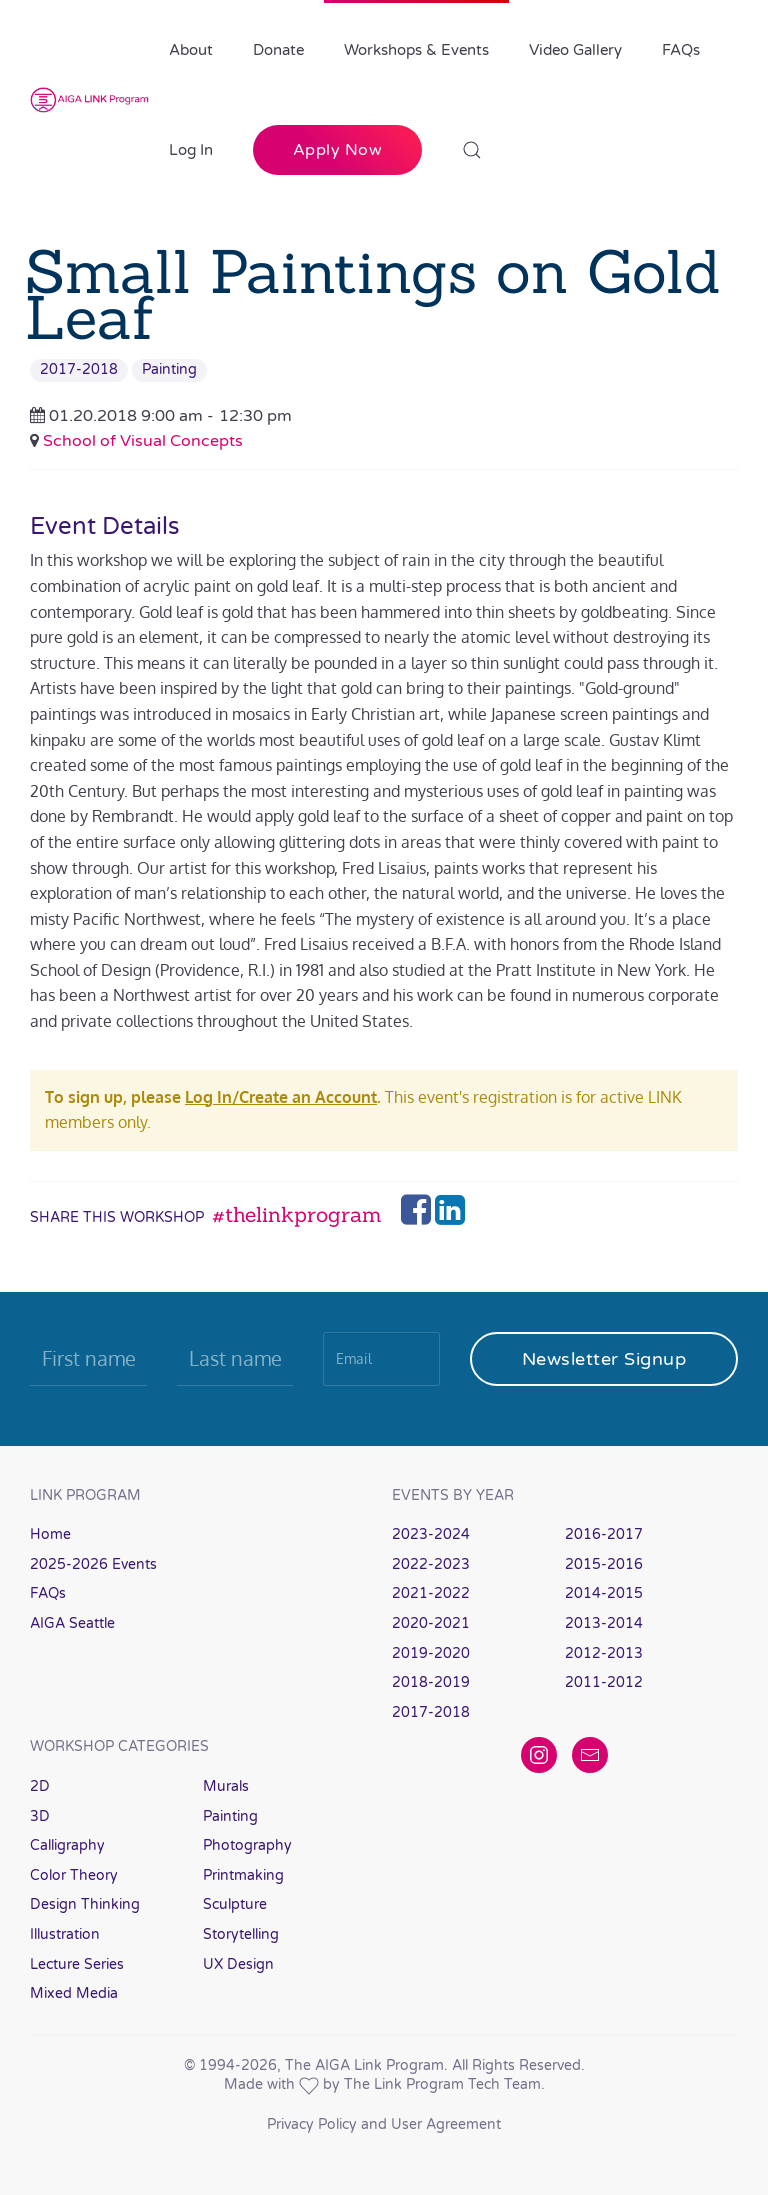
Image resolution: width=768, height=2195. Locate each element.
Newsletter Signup (604, 1359)
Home (50, 1534)
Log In (191, 150)
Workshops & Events (416, 50)
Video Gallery (575, 50)
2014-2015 (604, 1593)
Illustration (65, 1934)
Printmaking (243, 1875)
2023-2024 (431, 1534)
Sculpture (235, 1904)
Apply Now (338, 150)
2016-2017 (604, 1534)
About (191, 50)
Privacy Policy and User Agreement (384, 2124)
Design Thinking (85, 1904)
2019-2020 (431, 1653)
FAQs (681, 50)
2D (40, 1786)
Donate (278, 50)
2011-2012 (604, 1682)
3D (40, 1816)
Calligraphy (67, 1845)
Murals (226, 1786)
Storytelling (241, 1934)
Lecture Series (77, 1964)
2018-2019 (431, 1682)
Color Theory (74, 1875)
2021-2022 (431, 1593)
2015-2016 (604, 1564)
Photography (247, 1845)
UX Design (238, 1964)
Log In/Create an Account (281, 1097)
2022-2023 (431, 1564)
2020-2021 (431, 1623)
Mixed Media (74, 1993)
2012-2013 (604, 1653)
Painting (169, 369)
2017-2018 (79, 369)
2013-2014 (604, 1623)
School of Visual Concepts (143, 441)
